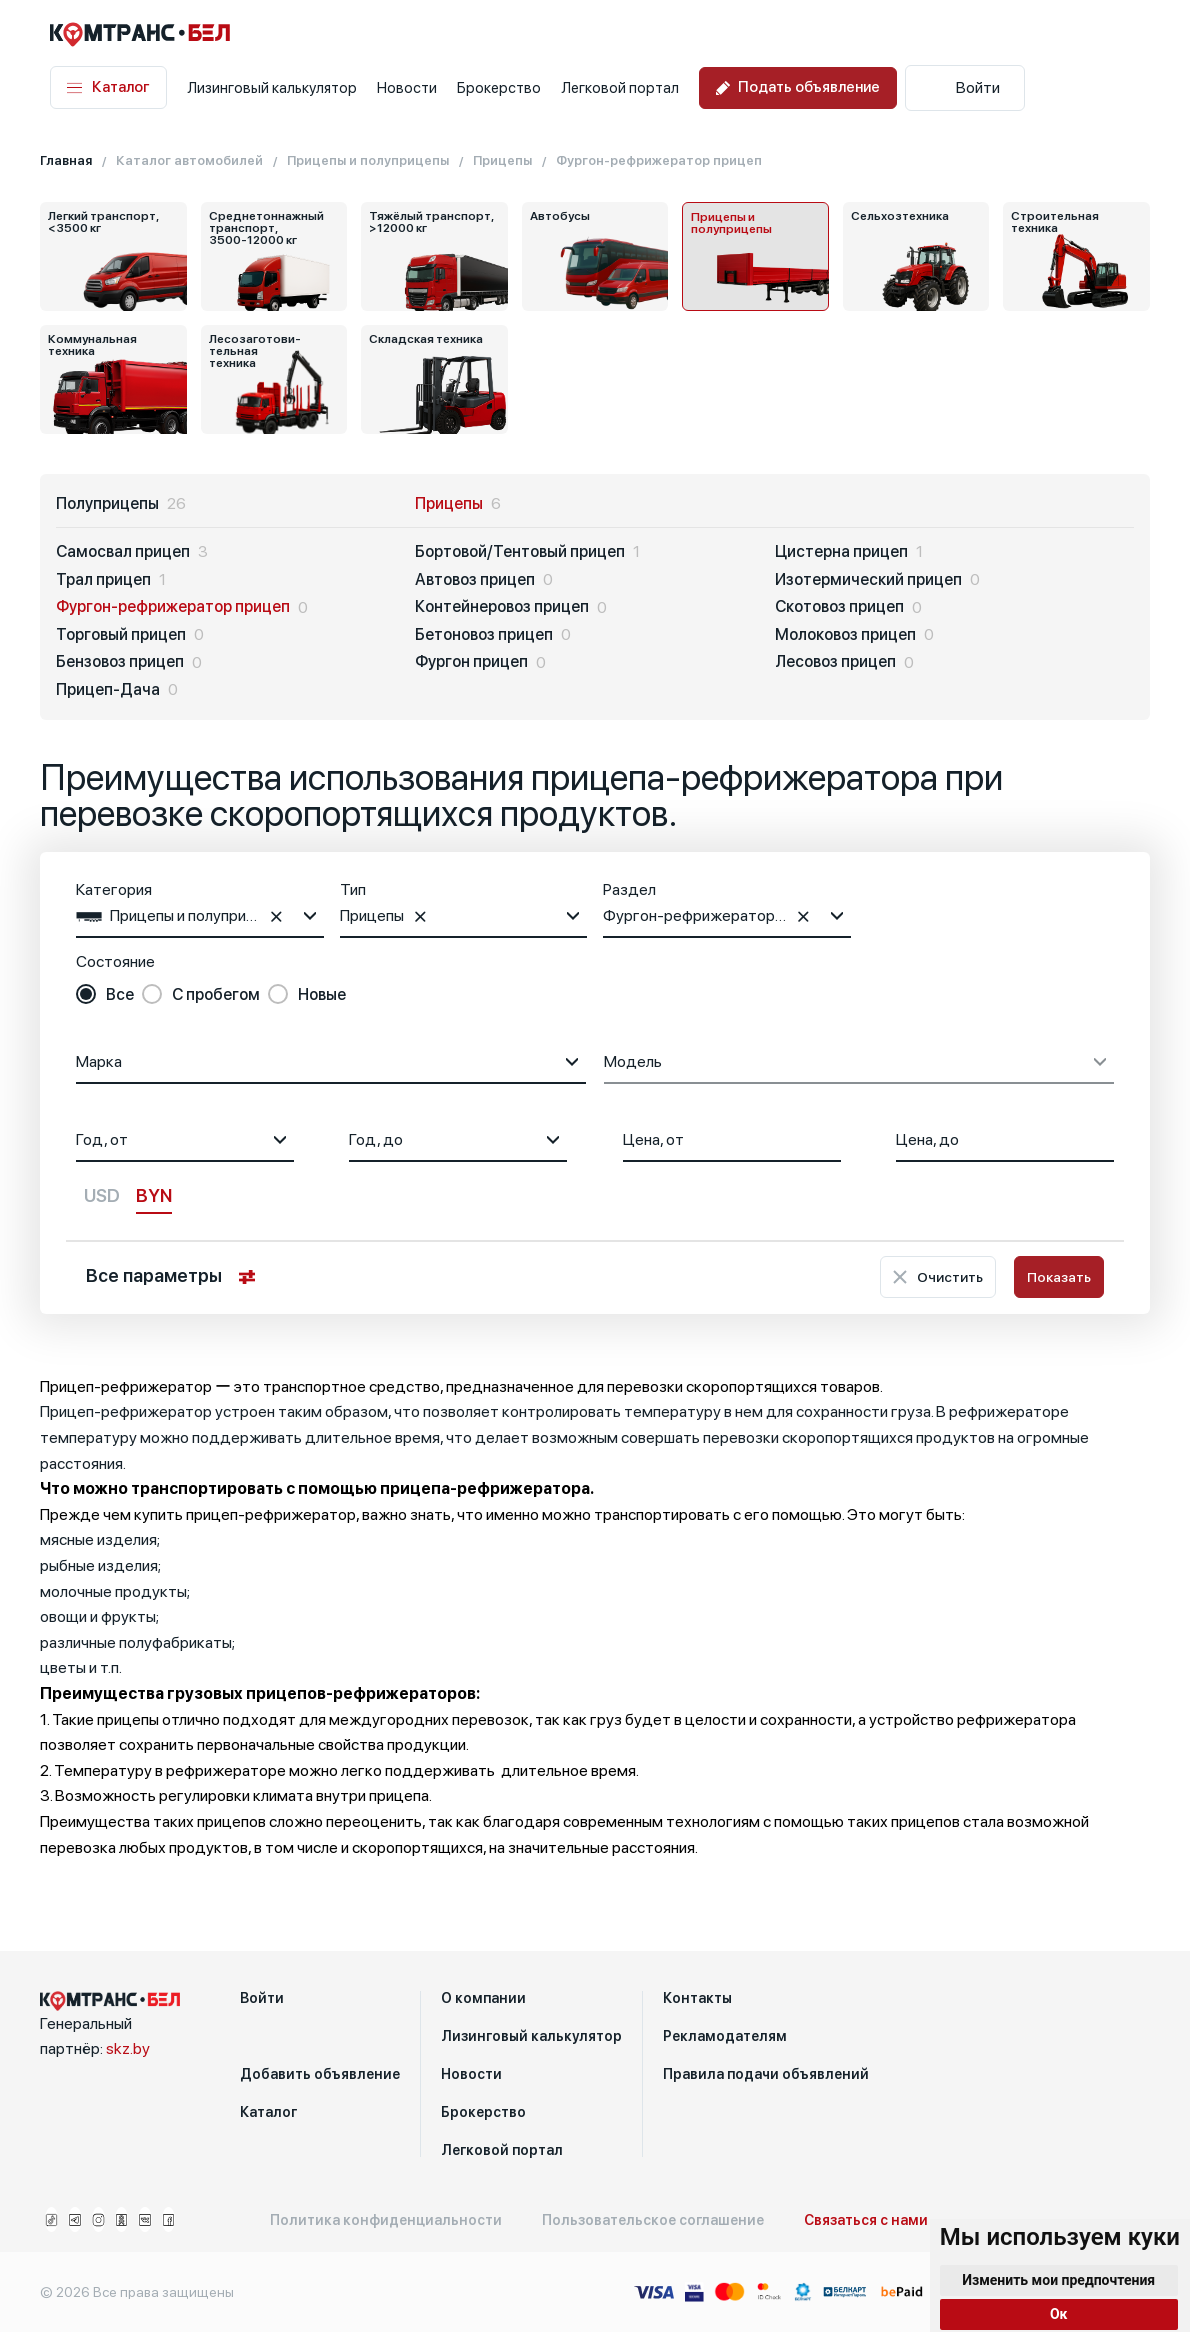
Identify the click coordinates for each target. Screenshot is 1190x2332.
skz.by (128, 2048)
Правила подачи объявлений (766, 2074)
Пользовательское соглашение (653, 2220)
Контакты (697, 1998)
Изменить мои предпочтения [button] (1058, 2280)
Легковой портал (620, 88)
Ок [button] (1059, 2314)
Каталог (108, 87)
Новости (407, 88)
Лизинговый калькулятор (272, 88)
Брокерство (499, 88)
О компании (483, 1998)
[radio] (105, 995)
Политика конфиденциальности (386, 2220)
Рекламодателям (725, 2036)
